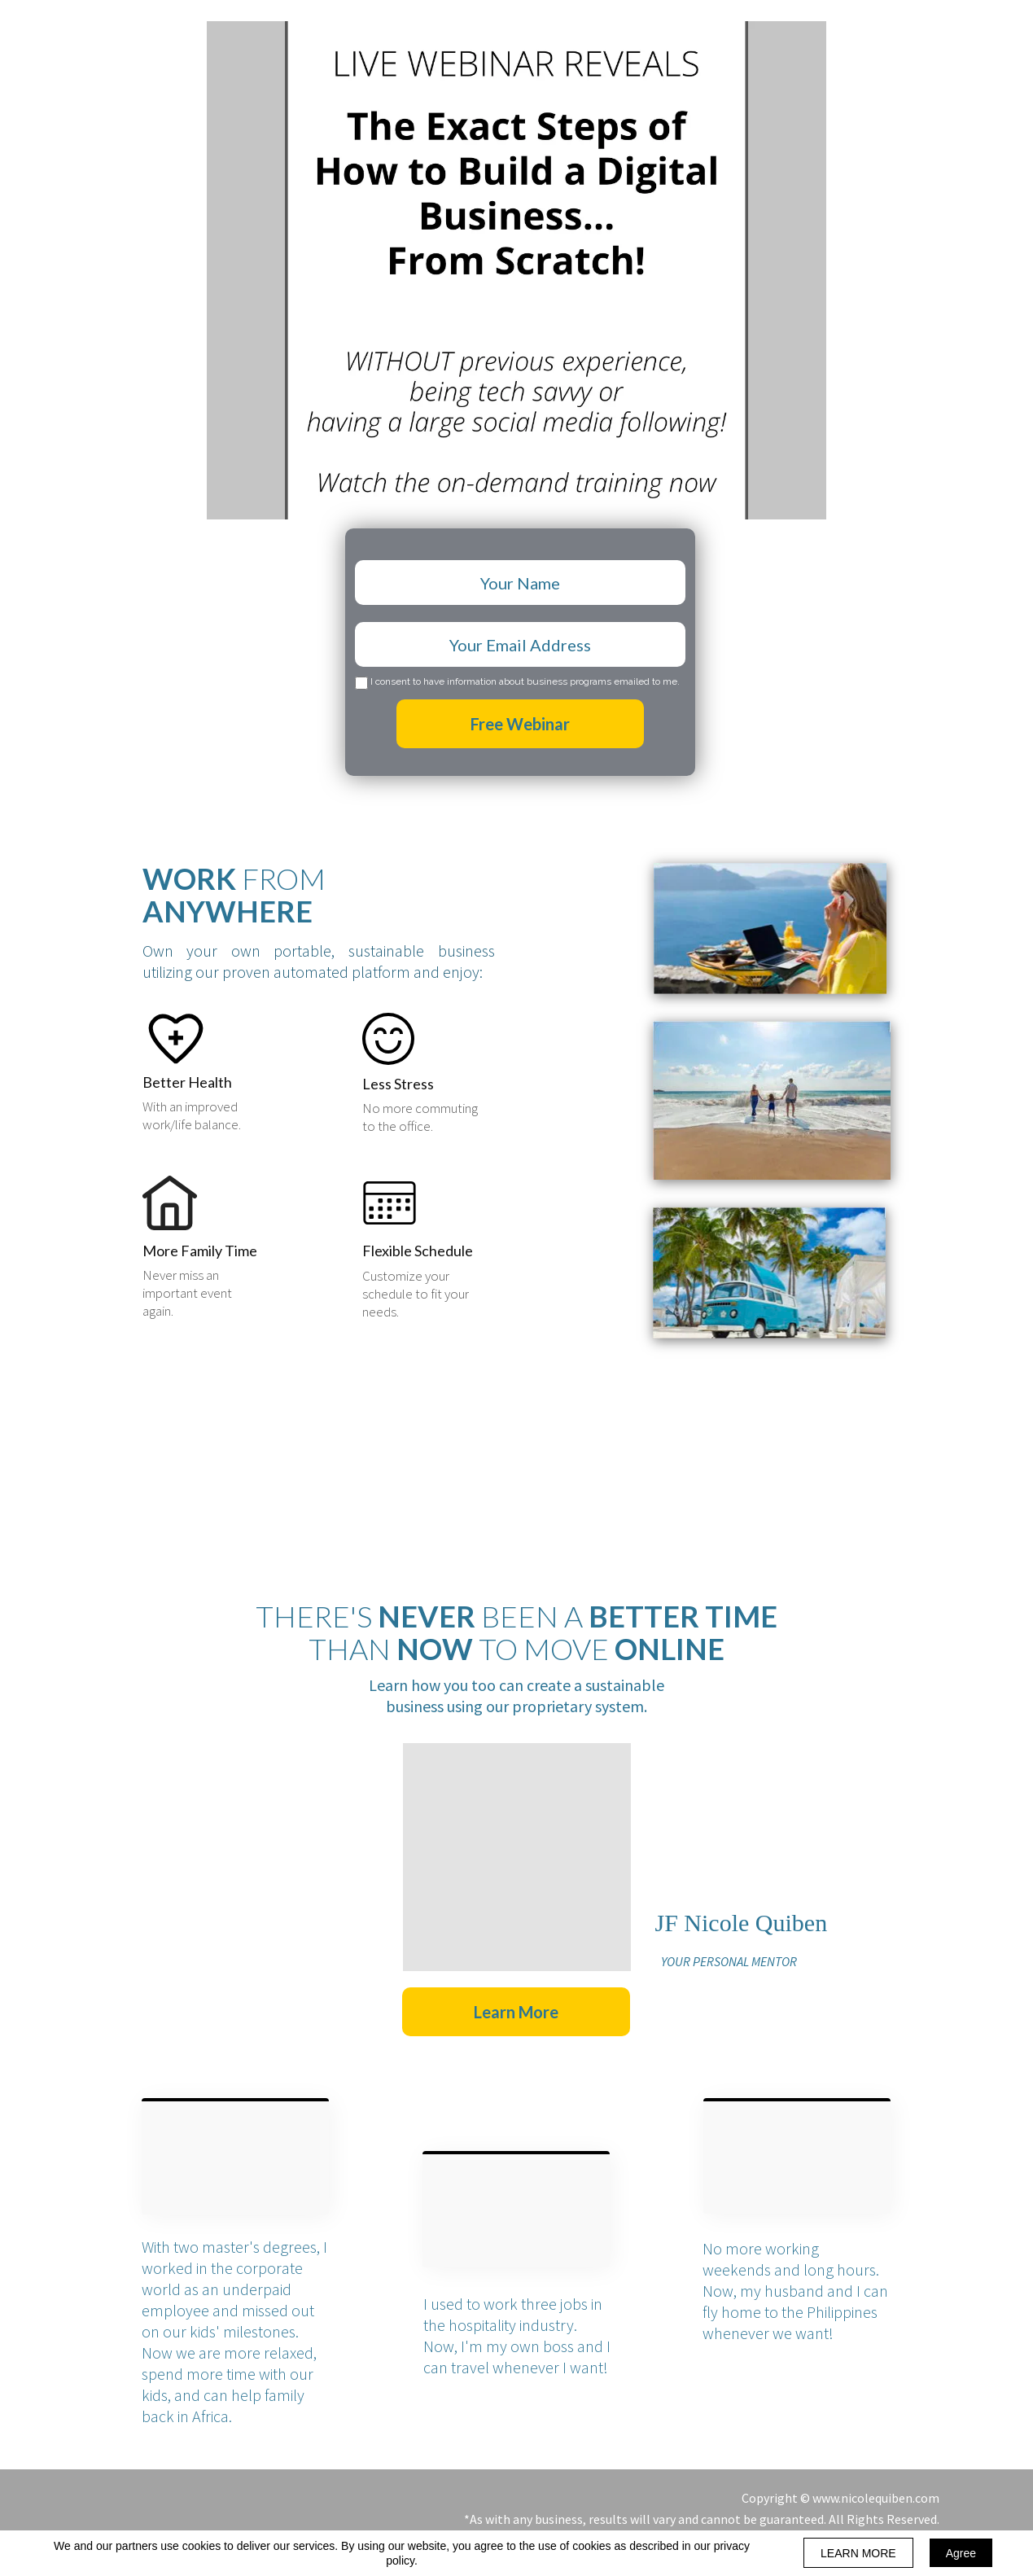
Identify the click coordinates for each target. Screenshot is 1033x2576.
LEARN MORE (858, 2553)
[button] (516, 2011)
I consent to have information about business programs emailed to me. (525, 682)
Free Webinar (520, 723)
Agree (961, 2553)
